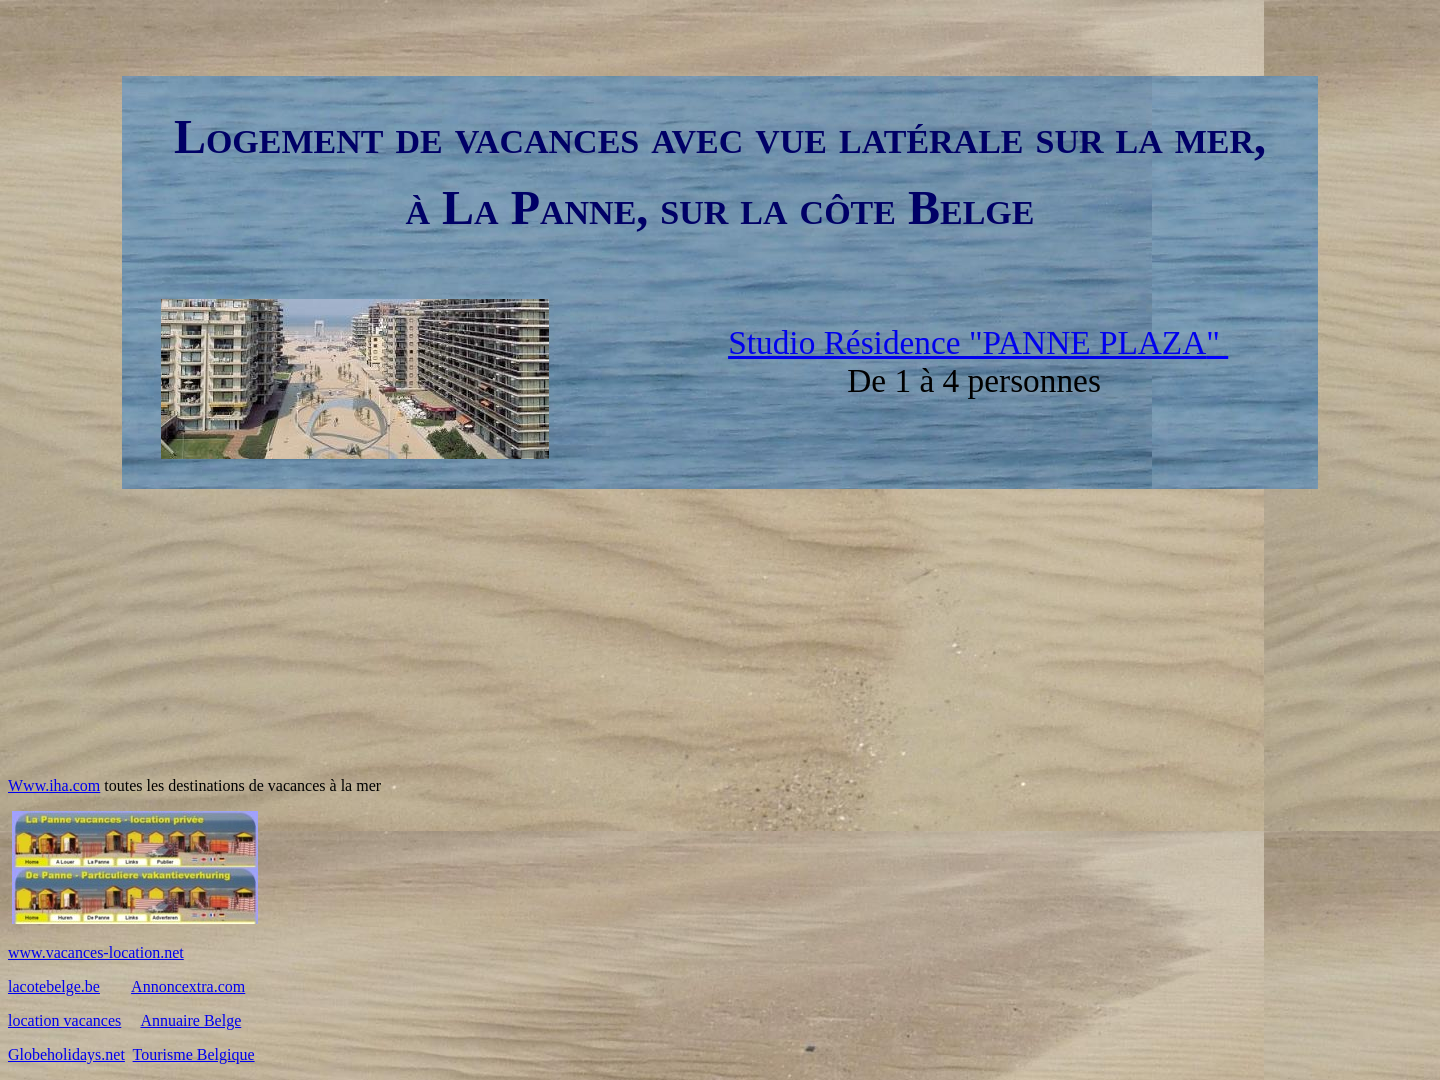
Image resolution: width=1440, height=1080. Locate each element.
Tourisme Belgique (194, 1054)
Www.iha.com (54, 785)
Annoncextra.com (188, 986)
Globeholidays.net (66, 1054)
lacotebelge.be (54, 986)
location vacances (64, 1020)
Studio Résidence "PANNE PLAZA (967, 342)
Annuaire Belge (190, 1020)
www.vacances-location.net (96, 952)
